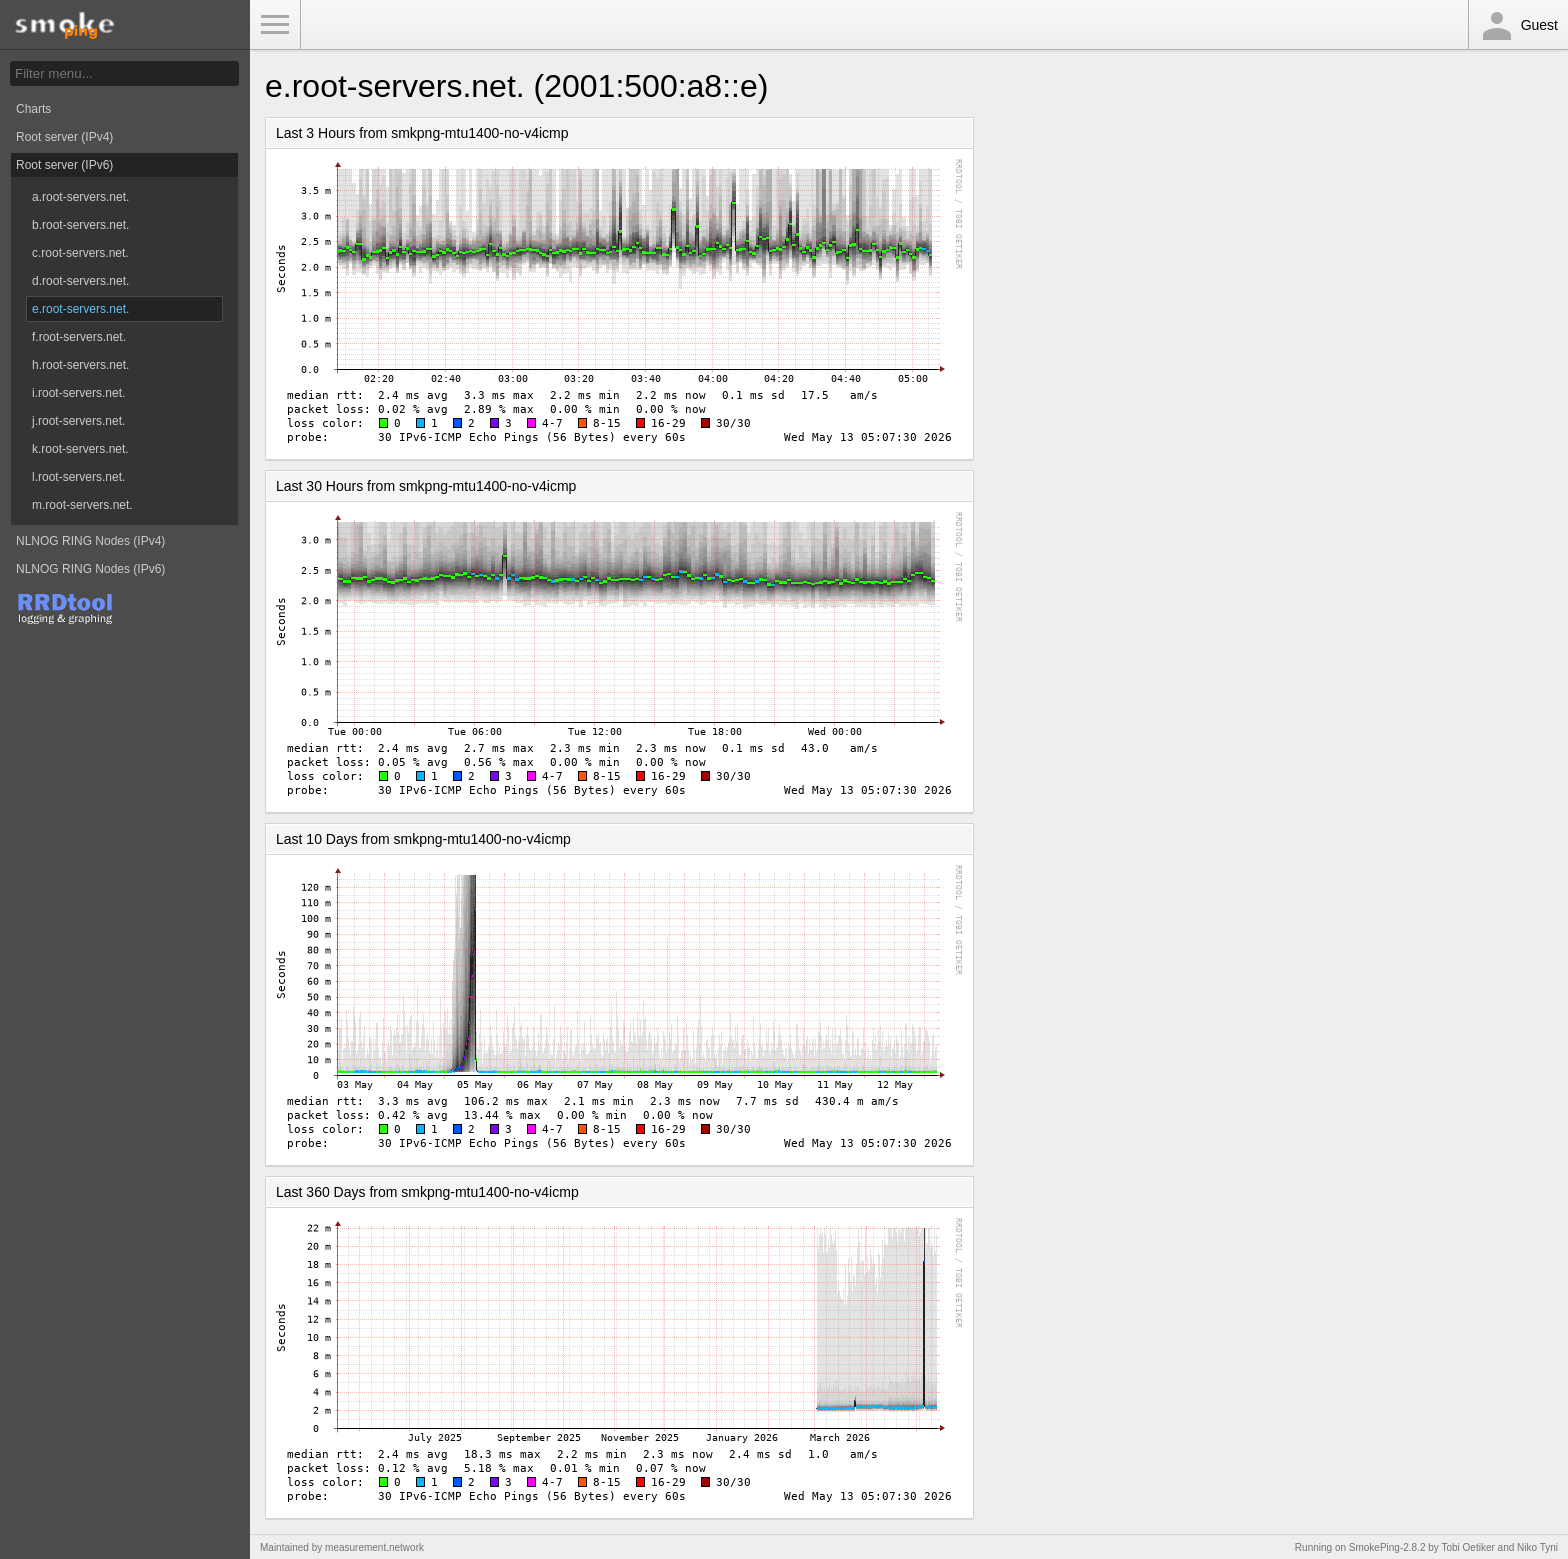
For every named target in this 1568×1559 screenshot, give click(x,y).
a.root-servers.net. (80, 197)
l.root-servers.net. (78, 477)
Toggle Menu (275, 25)
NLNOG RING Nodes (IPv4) (90, 541)
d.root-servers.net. (80, 281)
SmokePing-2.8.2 (1387, 1547)
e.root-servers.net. (80, 309)
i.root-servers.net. (78, 393)
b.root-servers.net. (80, 225)
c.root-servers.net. (80, 253)
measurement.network (374, 1547)
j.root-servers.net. (78, 421)
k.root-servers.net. (80, 449)
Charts (33, 109)
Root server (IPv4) (64, 137)
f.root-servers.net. (79, 337)
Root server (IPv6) (64, 165)
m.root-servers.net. (82, 505)
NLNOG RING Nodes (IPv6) (90, 569)
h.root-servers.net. (80, 365)
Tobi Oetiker (1467, 1547)
